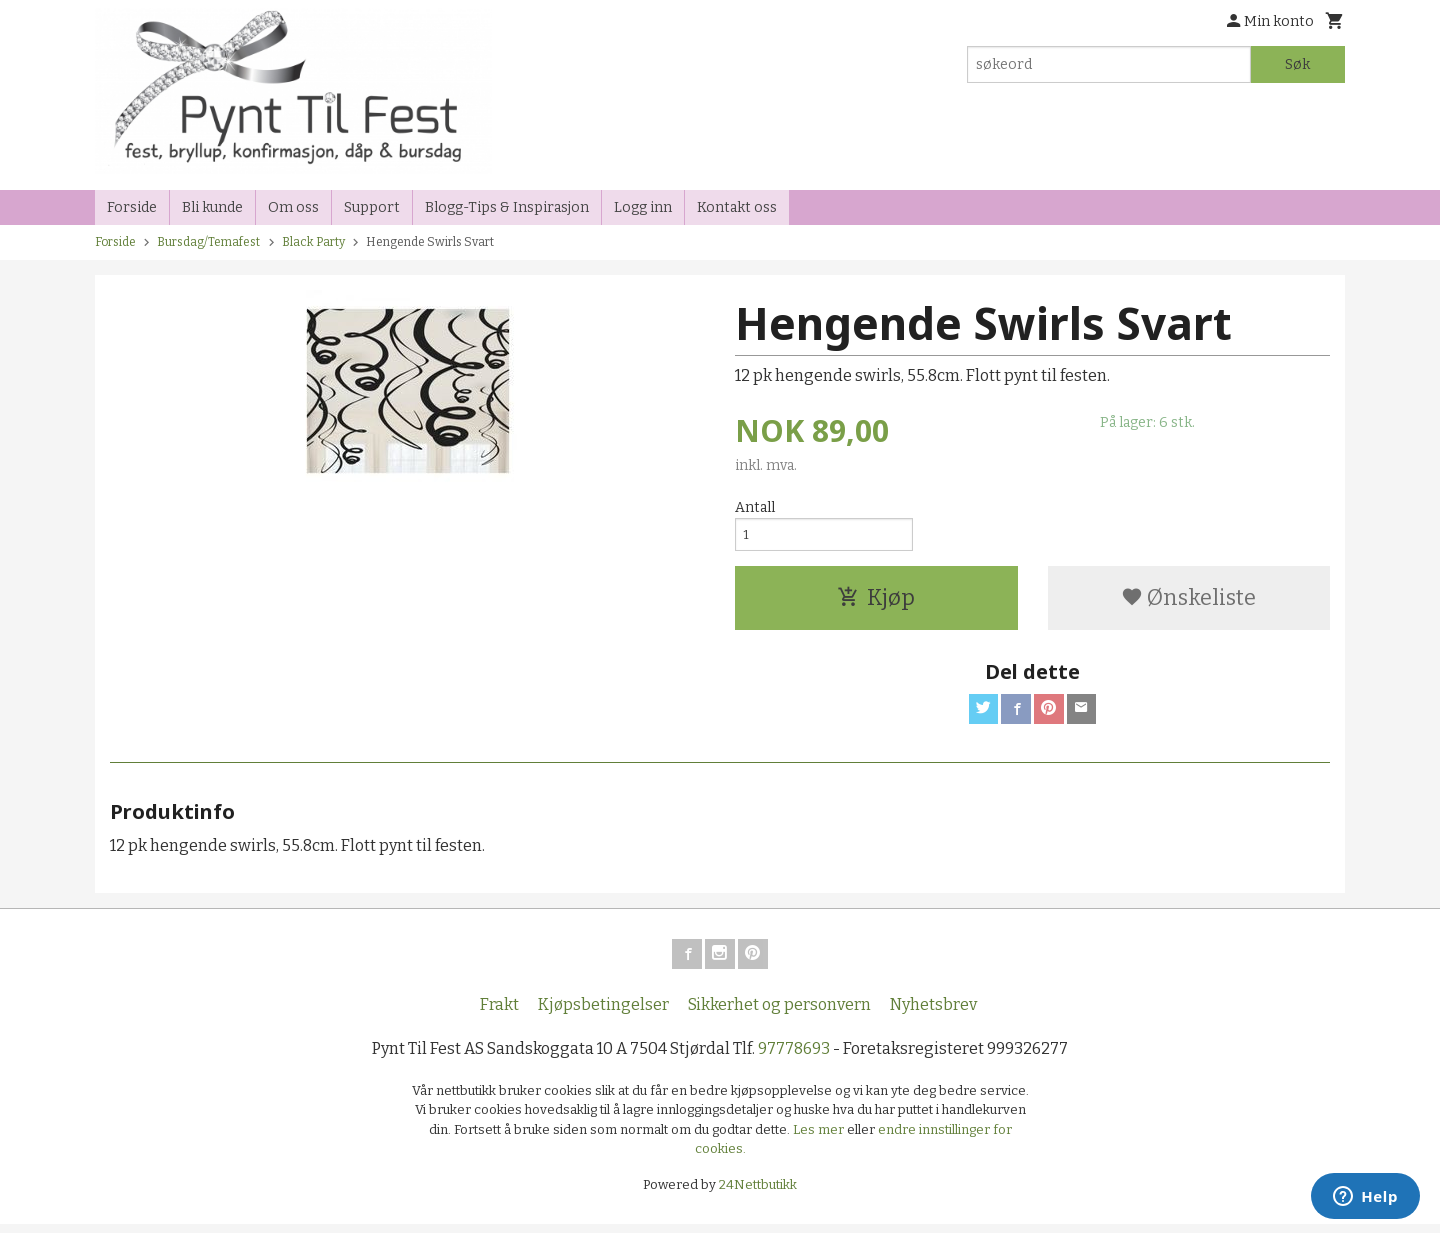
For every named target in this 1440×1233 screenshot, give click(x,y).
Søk (1297, 64)
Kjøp (876, 602)
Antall (755, 507)
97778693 (794, 1057)
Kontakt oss (737, 207)
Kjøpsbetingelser (603, 1013)
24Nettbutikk (758, 1193)
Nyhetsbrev (933, 1013)
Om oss (293, 207)
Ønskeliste (1188, 602)
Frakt (499, 1013)
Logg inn (643, 207)
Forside (132, 207)
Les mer (820, 1138)
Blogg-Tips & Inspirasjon (507, 207)
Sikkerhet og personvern (779, 1013)
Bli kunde (212, 207)
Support (372, 207)
